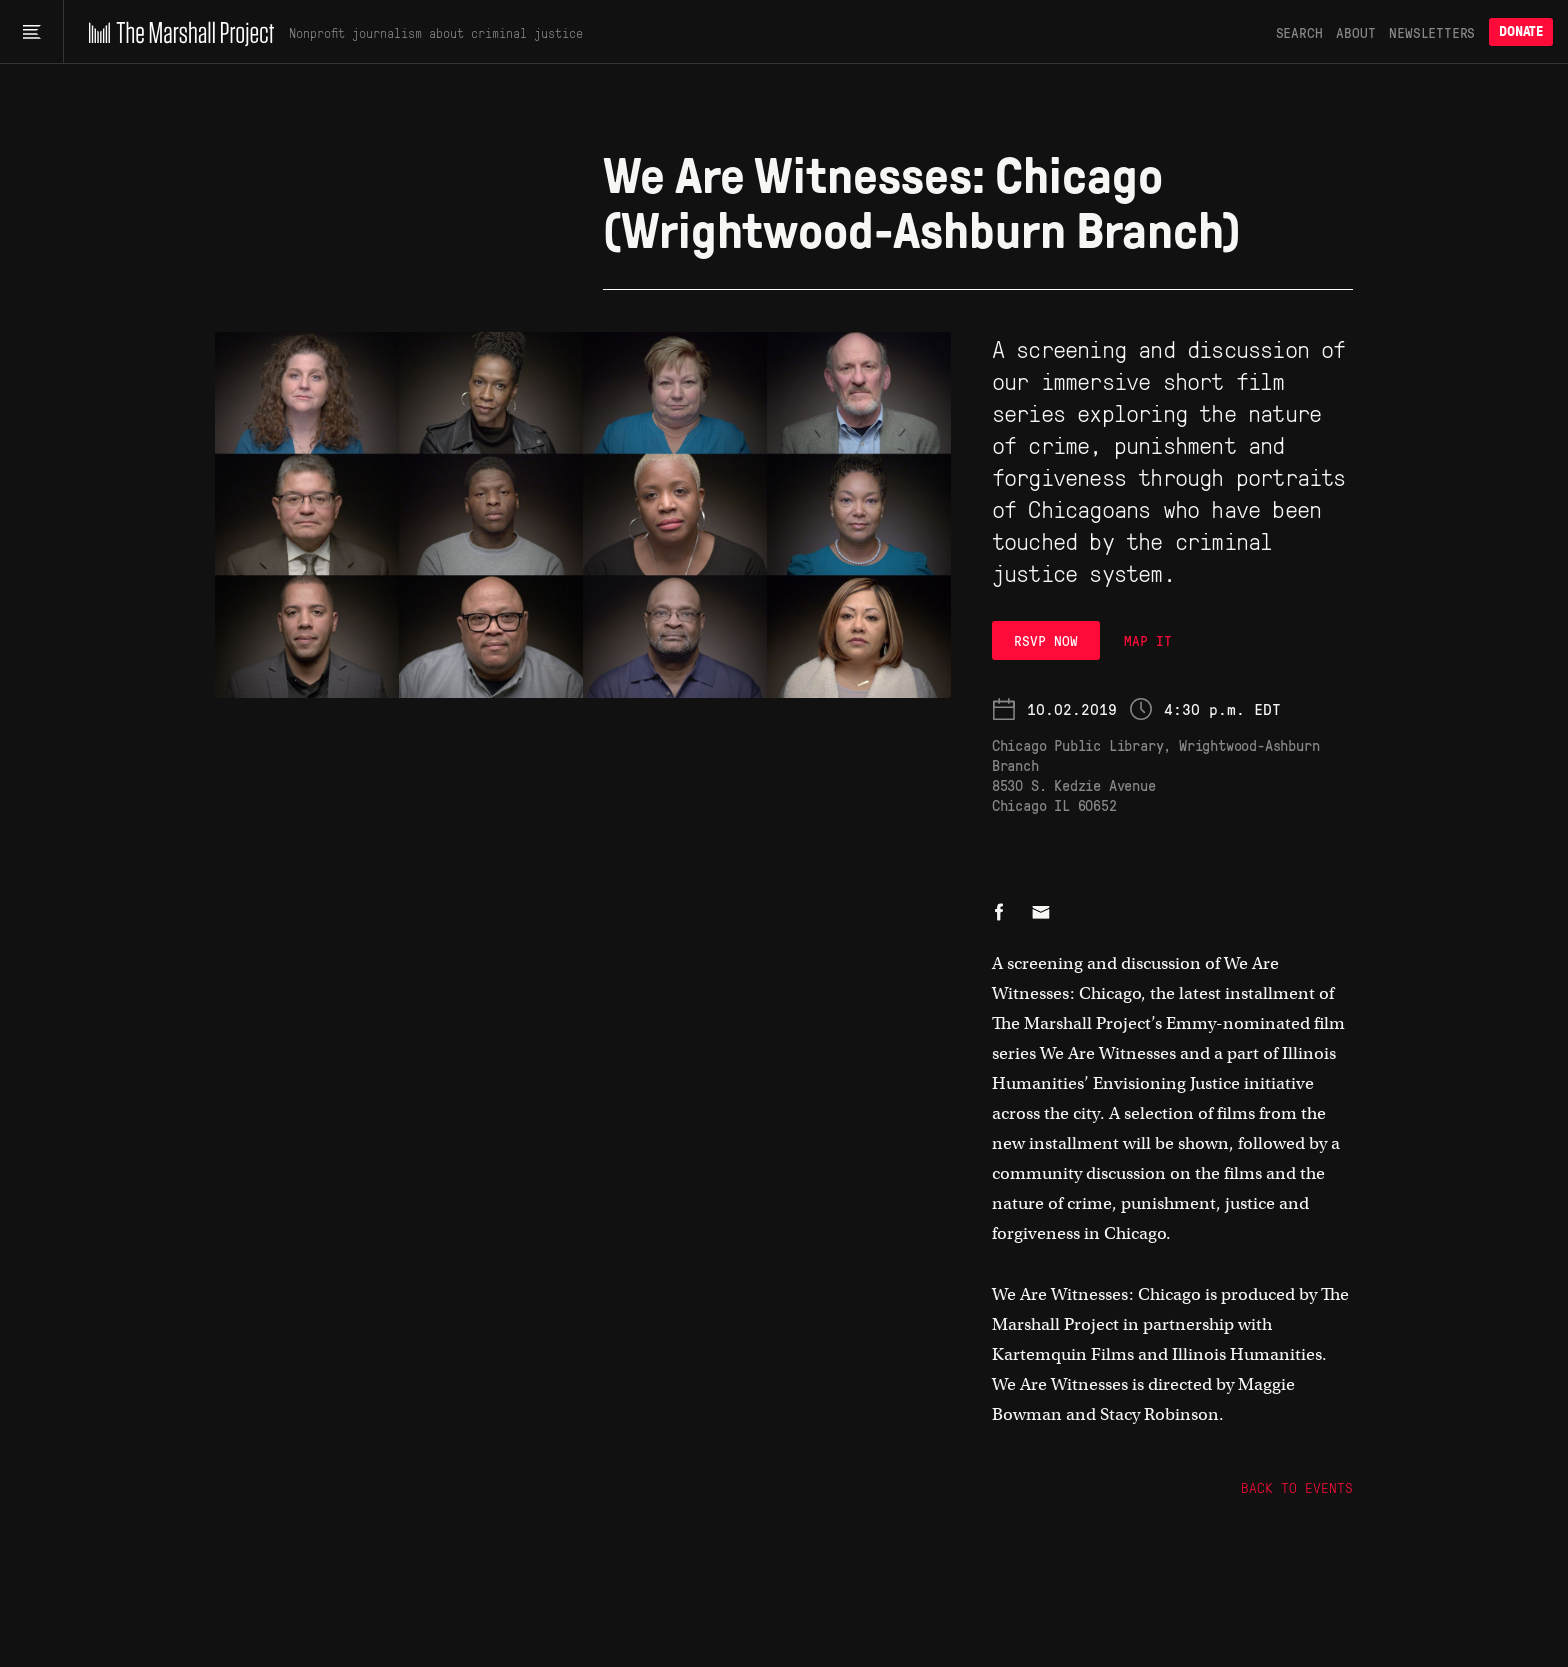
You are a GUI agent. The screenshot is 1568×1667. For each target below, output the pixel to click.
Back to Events (1297, 1487)
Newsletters (1432, 32)
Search (1299, 32)
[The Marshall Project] (176, 32)
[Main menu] (31, 32)
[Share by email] (1041, 913)
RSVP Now (1046, 640)
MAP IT (1148, 640)
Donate (1521, 31)
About (1355, 32)
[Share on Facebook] (999, 913)
